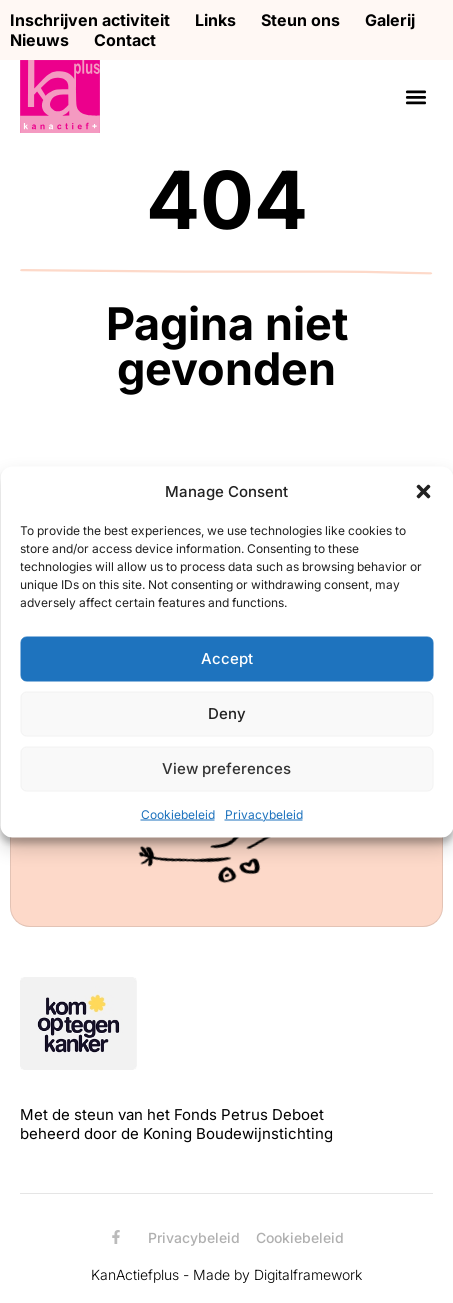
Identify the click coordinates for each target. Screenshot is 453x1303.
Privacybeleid (264, 813)
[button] (423, 491)
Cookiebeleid (178, 813)
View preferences (226, 768)
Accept (227, 658)
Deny (227, 713)
